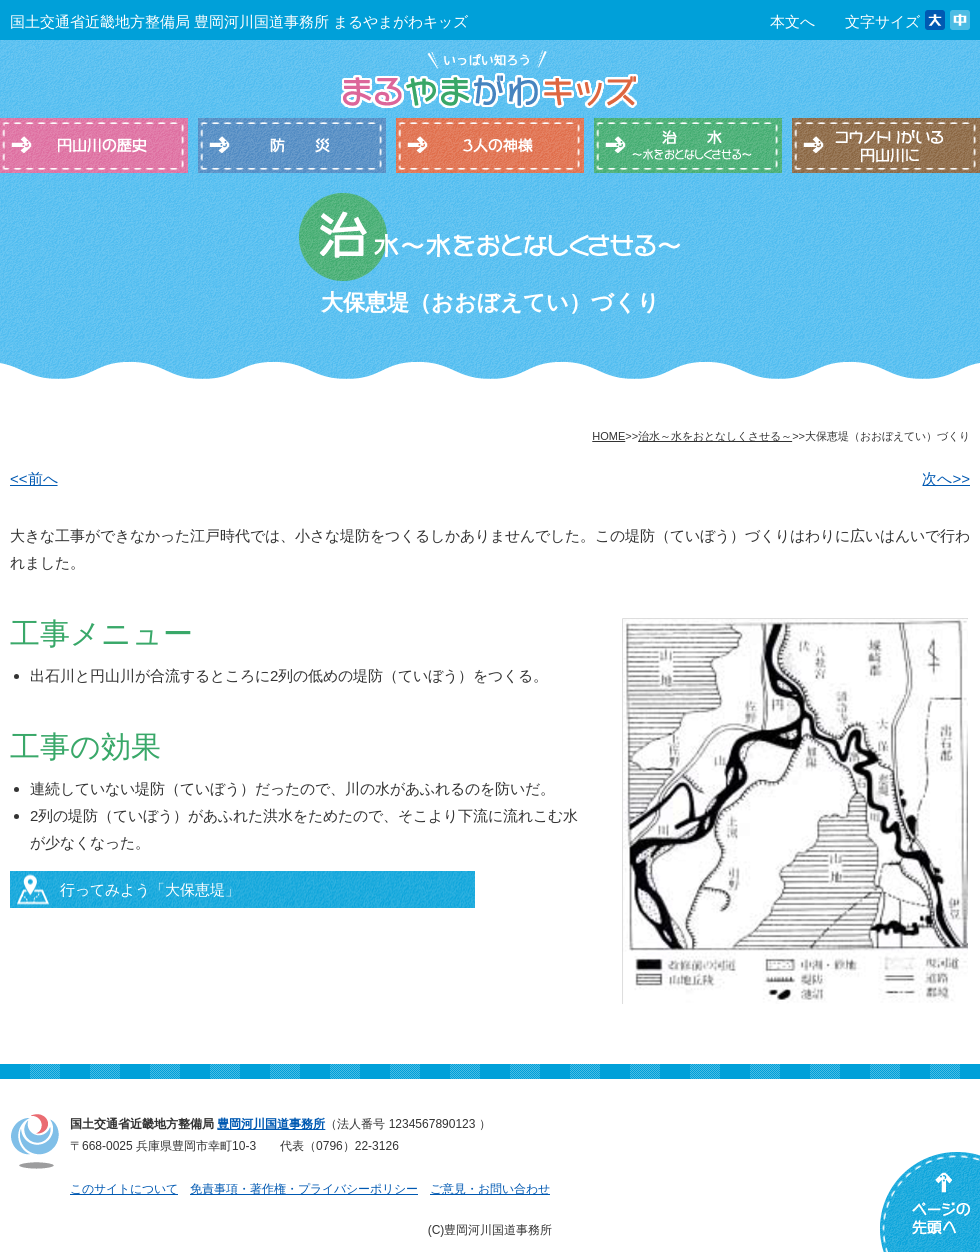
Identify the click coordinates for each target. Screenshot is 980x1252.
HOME (608, 436)
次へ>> (946, 478)
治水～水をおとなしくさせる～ (715, 436)
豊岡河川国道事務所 (271, 1124)
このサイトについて (124, 1189)
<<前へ (34, 478)
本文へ (792, 21)
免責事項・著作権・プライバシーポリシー (304, 1189)
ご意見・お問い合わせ (490, 1189)
